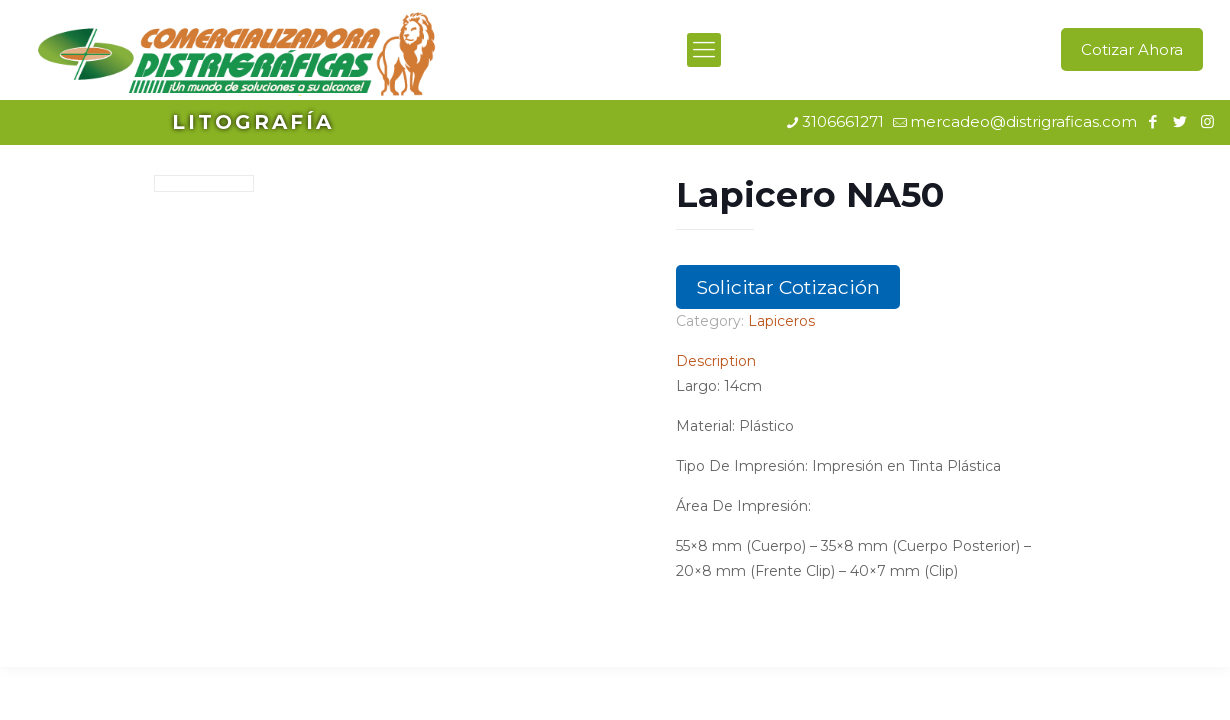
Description (716, 361)
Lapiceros (781, 321)
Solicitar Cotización (788, 287)
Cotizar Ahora (1132, 49)
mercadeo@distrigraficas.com (1023, 121)
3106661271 (843, 121)
